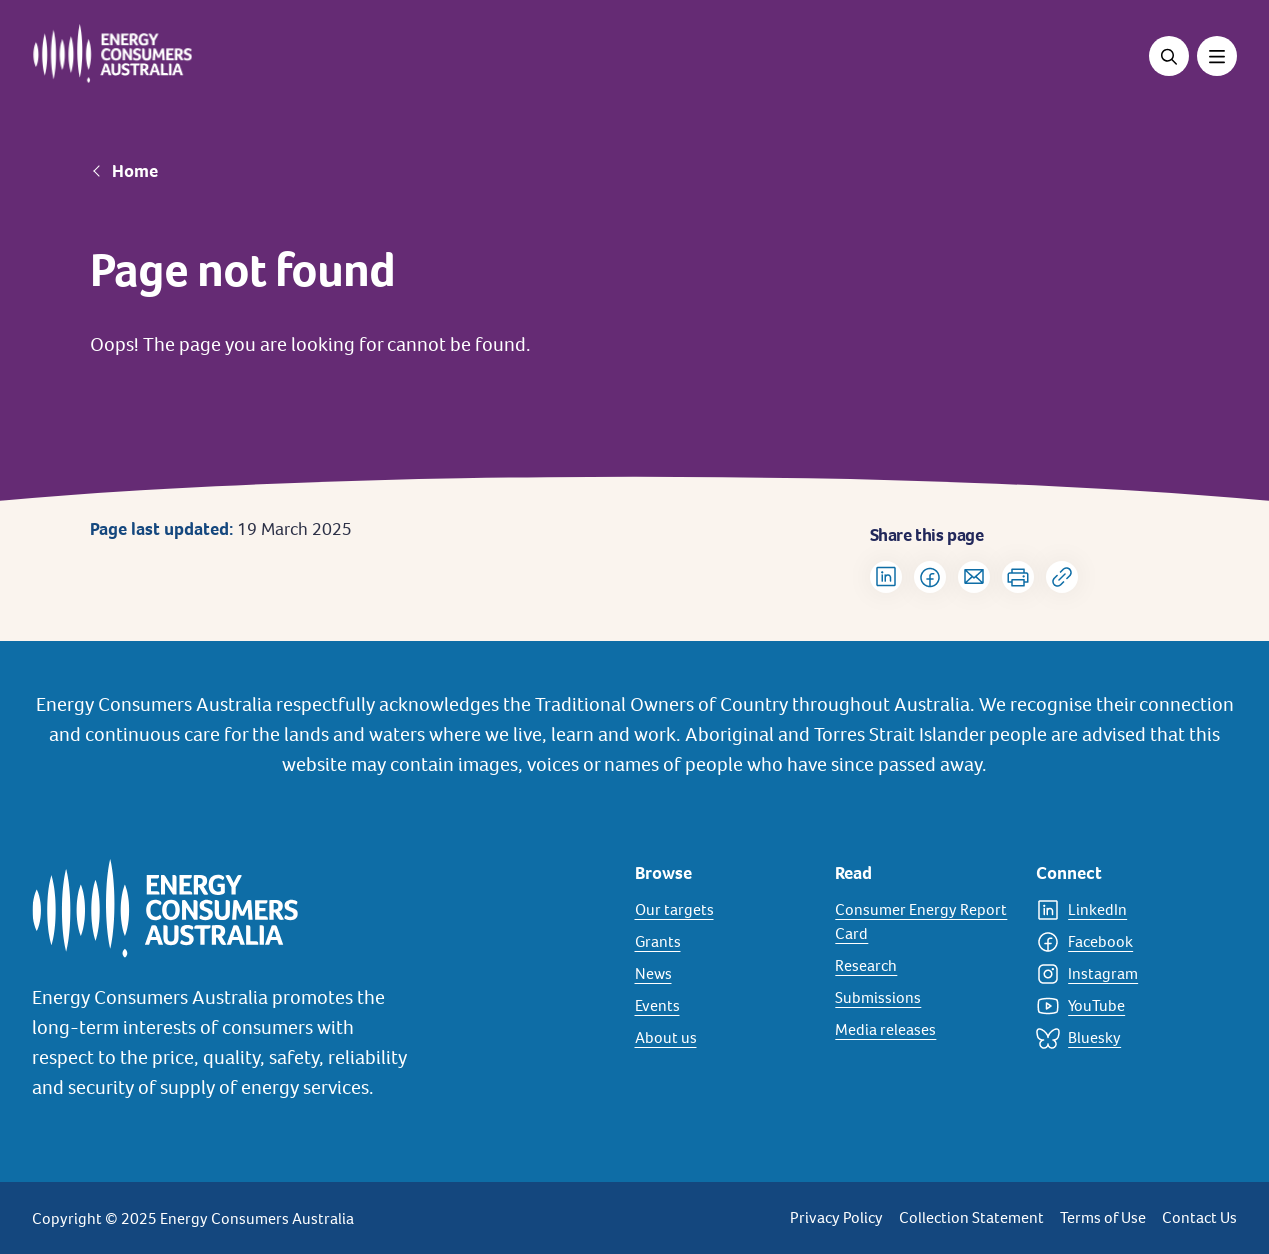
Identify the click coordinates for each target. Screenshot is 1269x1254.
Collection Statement (971, 1217)
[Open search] (1169, 56)
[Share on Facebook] (930, 577)
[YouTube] (1124, 1006)
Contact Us (1199, 1217)
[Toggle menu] (1217, 56)
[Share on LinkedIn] (886, 577)
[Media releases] (923, 1030)
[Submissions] (923, 998)
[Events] (723, 1006)
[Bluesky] (1124, 1038)
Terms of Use (1103, 1217)
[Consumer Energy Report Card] (923, 922)
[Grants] (723, 942)
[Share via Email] (974, 577)
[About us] (723, 1038)
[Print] (1018, 577)
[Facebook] (1124, 942)
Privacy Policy (836, 1217)
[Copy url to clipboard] (1062, 577)
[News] (723, 974)
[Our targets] (723, 910)
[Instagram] (1124, 974)
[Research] (923, 966)
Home (135, 171)
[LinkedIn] (1124, 910)
